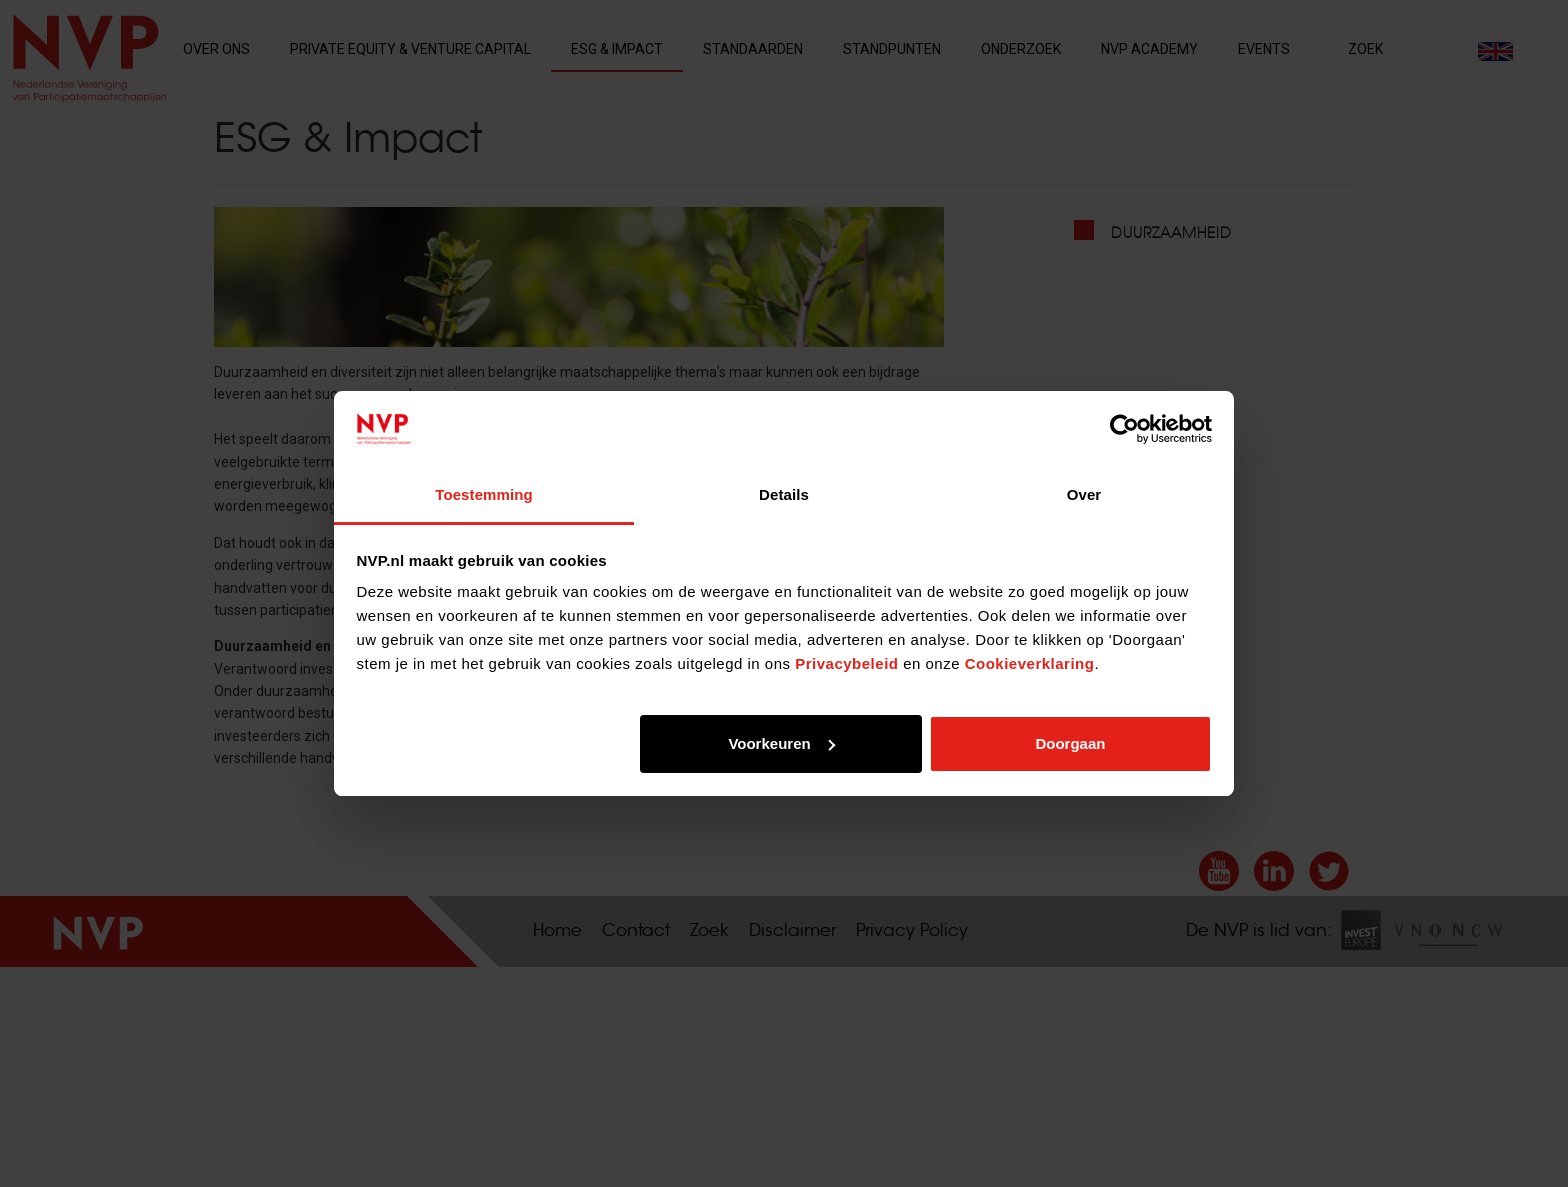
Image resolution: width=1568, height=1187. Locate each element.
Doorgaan (1070, 743)
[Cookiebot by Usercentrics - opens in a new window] (1124, 429)
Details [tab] (784, 494)
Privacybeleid (846, 663)
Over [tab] (1084, 494)
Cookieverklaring (1030, 663)
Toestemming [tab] (484, 494)
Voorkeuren (781, 743)
